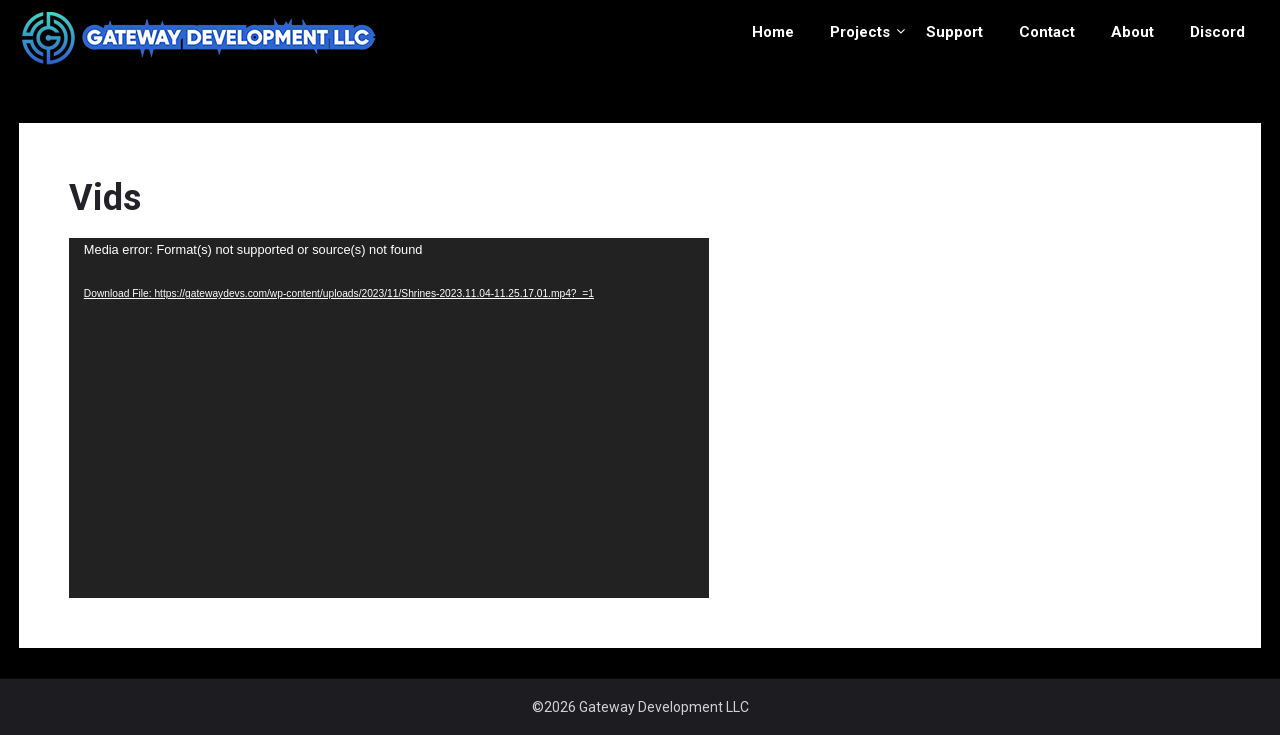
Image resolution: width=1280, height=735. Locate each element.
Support (954, 32)
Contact (1047, 32)
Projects (860, 32)
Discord (1217, 32)
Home (773, 32)
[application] (389, 418)
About (1132, 32)
